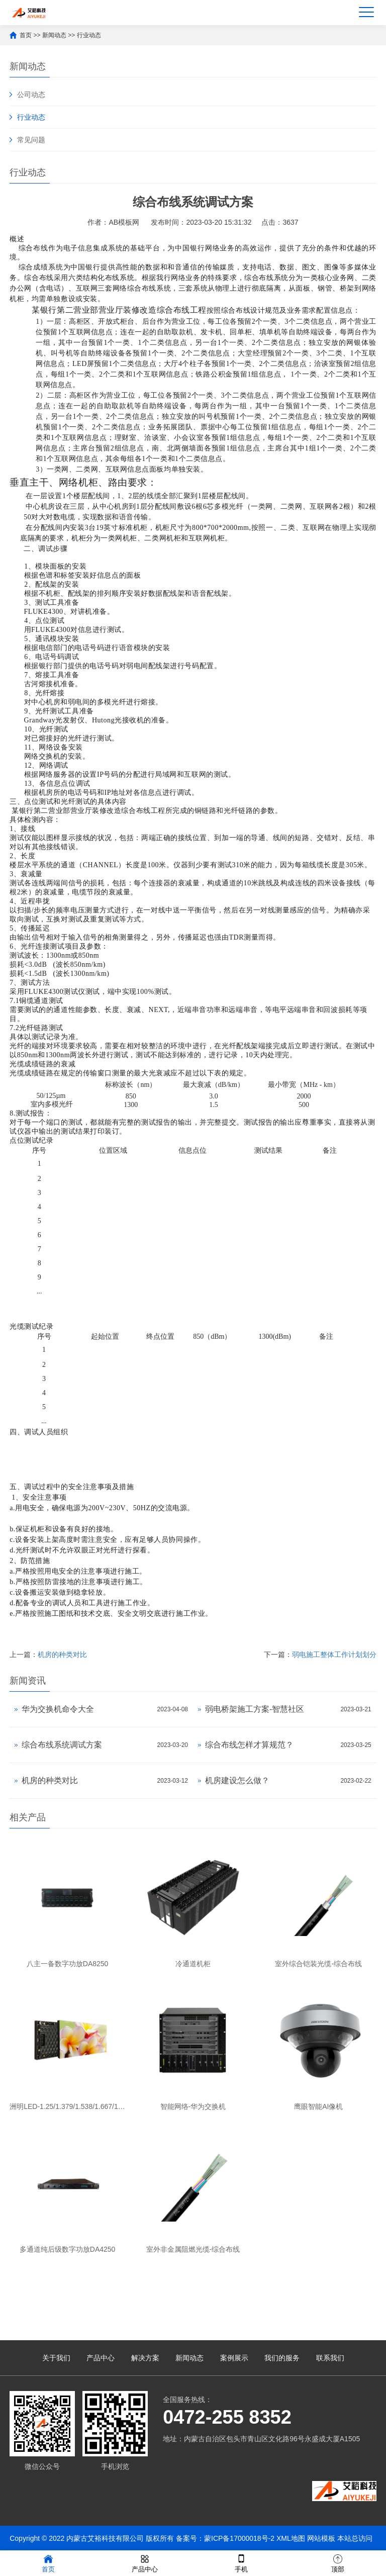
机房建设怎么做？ (237, 1780)
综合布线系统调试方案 (62, 1744)
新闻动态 (54, 35)
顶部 (337, 2562)
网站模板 (321, 2538)
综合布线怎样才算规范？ (249, 1744)
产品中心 (100, 2358)
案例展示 (234, 2358)
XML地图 (290, 2538)
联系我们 (330, 2358)
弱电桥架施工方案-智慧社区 (254, 1709)
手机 (241, 2562)
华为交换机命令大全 (58, 1709)
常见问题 (31, 140)
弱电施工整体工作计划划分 (334, 1654)
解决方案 (145, 2358)
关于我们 (56, 2358)
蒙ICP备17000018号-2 (239, 2538)
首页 (26, 35)
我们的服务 (282, 2358)
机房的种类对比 (62, 1654)
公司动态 (31, 94)
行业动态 (89, 35)
